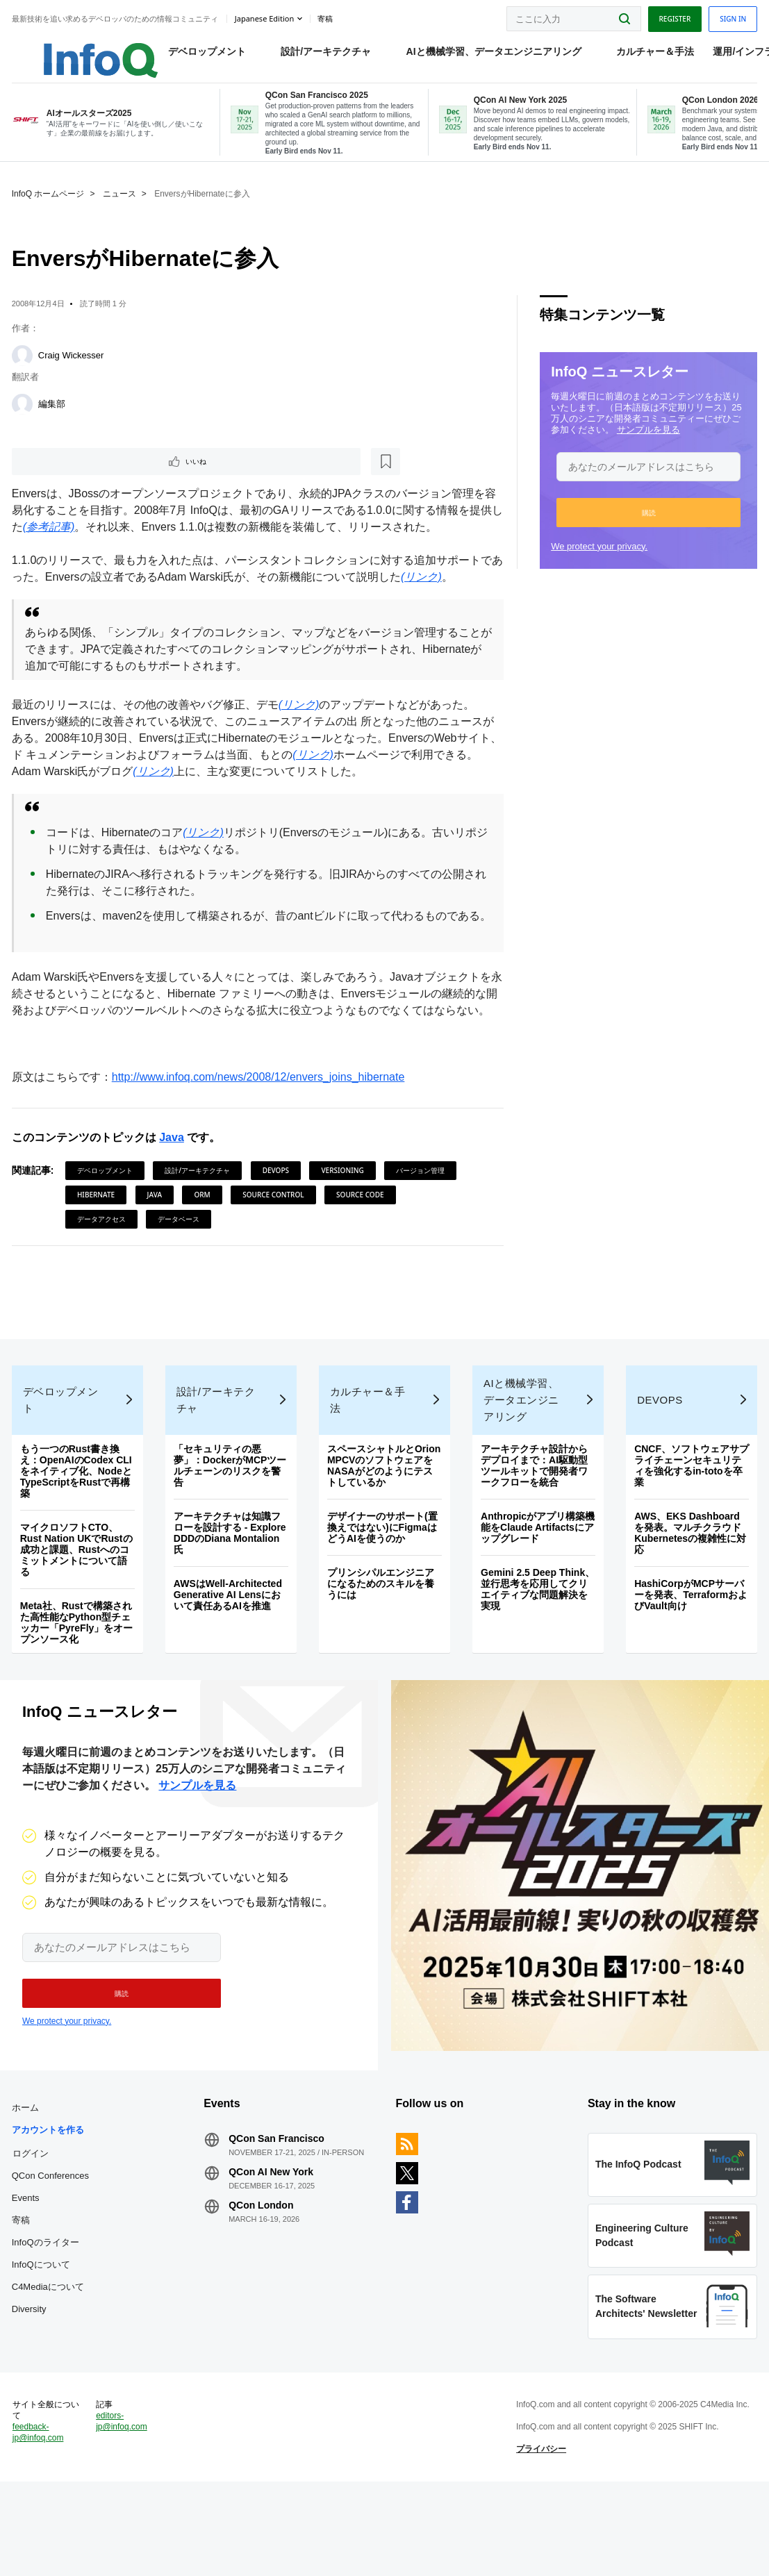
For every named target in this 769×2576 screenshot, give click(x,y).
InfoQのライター (47, 2316)
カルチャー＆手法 (641, 56)
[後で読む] (100, 474)
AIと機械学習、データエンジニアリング (479, 56)
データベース (181, 1266)
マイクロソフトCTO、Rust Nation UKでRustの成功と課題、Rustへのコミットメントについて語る (78, 1610)
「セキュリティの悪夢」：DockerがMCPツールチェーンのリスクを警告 (231, 1526)
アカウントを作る (50, 2204)
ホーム (27, 2182)
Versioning (345, 1217)
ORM (205, 1242)
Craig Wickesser (73, 367)
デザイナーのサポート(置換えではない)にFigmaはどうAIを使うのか (383, 1588)
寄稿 (23, 2294)
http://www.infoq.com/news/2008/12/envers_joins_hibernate (260, 1124)
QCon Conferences (52, 2250)
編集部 (53, 415)
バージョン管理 (422, 1217)
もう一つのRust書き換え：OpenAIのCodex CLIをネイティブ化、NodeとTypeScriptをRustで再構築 (78, 1532)
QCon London (262, 2279)
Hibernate (98, 1242)
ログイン (33, 2227)
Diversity (31, 2383)
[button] (647, 524)
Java (173, 1184)
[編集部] (24, 416)
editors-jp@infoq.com (123, 2509)
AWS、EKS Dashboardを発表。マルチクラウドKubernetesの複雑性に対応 (689, 1594)
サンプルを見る (647, 441)
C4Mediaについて (50, 2361)
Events (28, 2272)
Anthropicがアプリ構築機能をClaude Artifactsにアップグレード (536, 1588)
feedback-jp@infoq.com (40, 2520)
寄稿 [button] (327, 17)
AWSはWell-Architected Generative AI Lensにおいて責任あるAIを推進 (229, 1655)
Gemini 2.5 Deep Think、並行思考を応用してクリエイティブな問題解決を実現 (536, 1650)
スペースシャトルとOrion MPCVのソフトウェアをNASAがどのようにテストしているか (384, 1526)
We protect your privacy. (598, 558)
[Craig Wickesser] (24, 367)
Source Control (275, 1242)
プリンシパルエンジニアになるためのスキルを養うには (381, 1644)
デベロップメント (192, 56)
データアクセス (103, 1266)
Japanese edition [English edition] (266, 16)
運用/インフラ (729, 56)
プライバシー (540, 2537)
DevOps (278, 1217)
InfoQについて (43, 2339)
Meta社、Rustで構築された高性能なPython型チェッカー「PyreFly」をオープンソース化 (78, 1683)
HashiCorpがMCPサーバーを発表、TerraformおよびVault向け (689, 1655)
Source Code (362, 1242)
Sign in (731, 16)
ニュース (121, 205)
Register (672, 16)
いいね (52, 474)
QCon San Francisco (278, 2212)
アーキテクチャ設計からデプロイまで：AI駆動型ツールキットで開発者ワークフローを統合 (533, 1526)
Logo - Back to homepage (71, 50)
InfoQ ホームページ (50, 205)
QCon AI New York (272, 2246)
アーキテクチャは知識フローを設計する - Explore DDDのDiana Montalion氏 (231, 1594)
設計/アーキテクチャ (312, 56)
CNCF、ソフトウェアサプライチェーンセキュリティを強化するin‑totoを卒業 (687, 1526)
